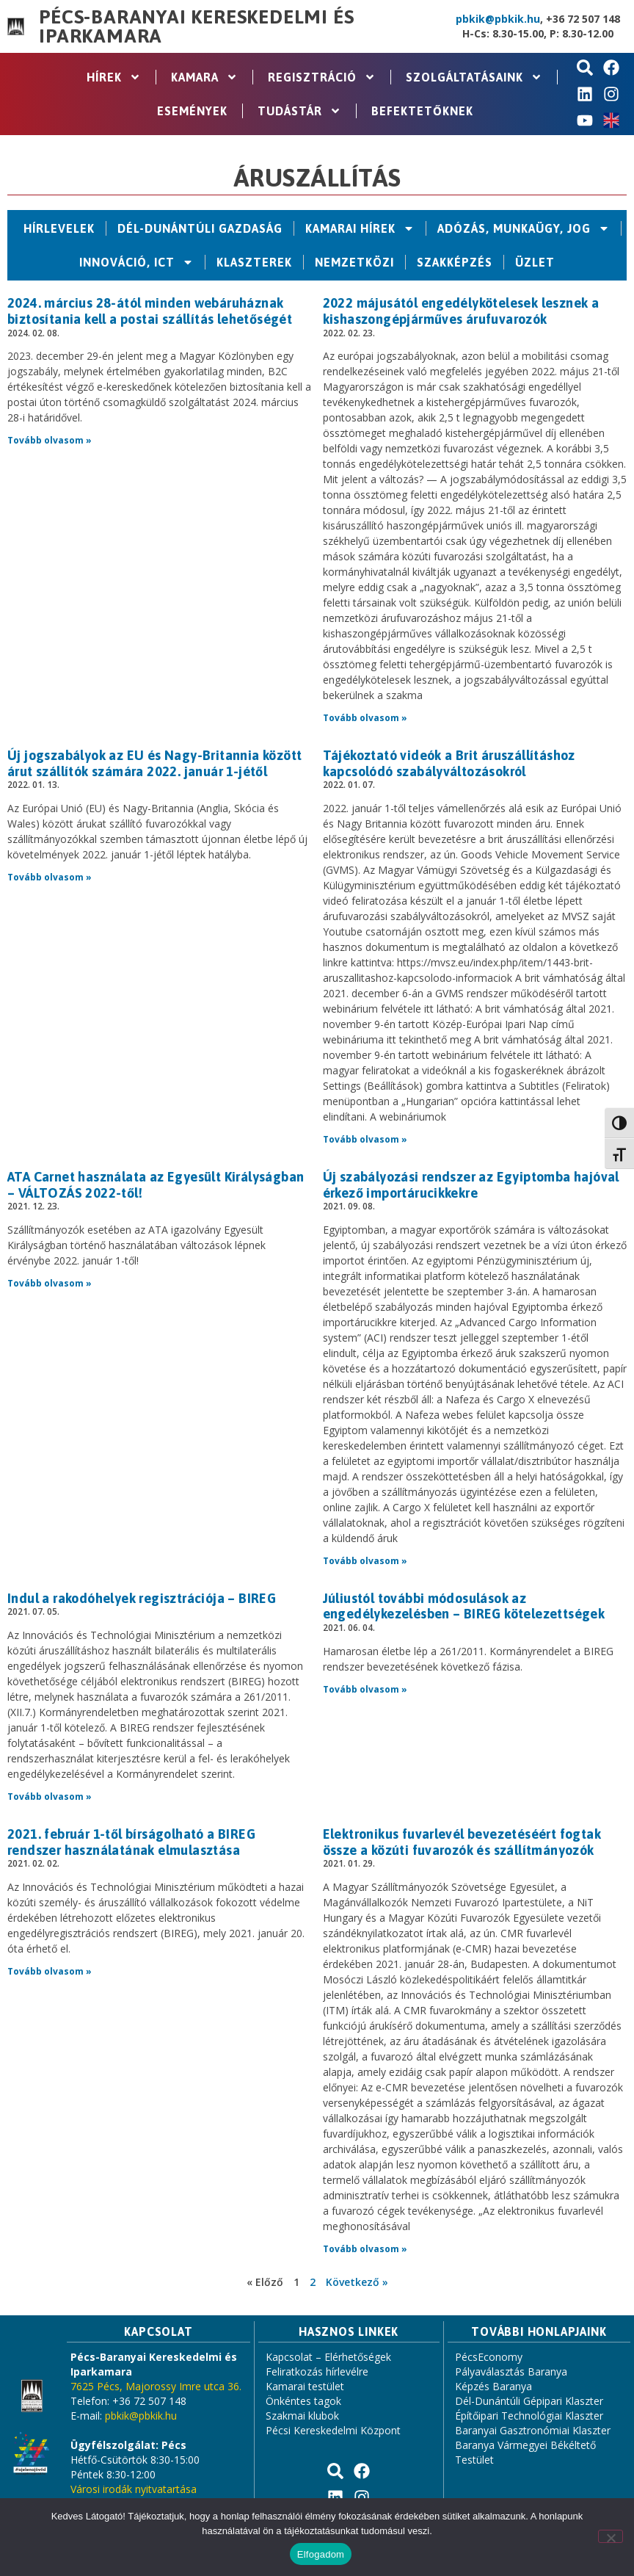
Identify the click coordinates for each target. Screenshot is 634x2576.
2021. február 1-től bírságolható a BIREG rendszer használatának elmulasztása (131, 1842)
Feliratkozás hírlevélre (317, 2371)
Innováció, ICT (136, 262)
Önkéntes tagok (303, 2401)
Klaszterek (254, 262)
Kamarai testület (305, 2386)
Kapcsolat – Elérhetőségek (328, 2357)
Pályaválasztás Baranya (511, 2371)
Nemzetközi (354, 262)
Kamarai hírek (360, 228)
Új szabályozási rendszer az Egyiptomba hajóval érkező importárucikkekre (471, 1185)
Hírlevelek (59, 228)
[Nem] (610, 2536)
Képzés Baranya (493, 2386)
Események (192, 110)
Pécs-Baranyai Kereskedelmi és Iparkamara (196, 26)
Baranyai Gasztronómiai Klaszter (533, 2430)
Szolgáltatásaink (474, 77)
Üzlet (535, 262)
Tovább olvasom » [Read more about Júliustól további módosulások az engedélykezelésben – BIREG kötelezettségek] (365, 1689)
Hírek (114, 77)
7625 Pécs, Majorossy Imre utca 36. (155, 2386)
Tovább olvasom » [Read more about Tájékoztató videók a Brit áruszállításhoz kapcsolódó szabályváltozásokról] (365, 1139)
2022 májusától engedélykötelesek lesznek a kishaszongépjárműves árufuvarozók (461, 311)
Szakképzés (454, 262)
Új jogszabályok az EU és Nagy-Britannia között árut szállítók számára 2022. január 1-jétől (154, 763)
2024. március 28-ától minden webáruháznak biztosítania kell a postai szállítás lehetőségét (149, 311)
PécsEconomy (488, 2357)
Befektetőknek (422, 110)
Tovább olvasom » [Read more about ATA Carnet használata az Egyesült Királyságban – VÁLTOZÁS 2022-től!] (49, 1283)
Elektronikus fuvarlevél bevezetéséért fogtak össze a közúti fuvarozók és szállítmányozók (462, 1842)
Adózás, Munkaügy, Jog (523, 228)
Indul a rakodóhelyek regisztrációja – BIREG (141, 1598)
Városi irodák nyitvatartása (133, 2489)
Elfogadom (320, 2554)
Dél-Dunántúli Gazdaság (200, 228)
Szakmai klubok (302, 2416)
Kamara (204, 77)
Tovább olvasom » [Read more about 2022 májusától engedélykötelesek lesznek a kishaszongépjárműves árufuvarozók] (365, 718)
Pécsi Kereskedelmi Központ (333, 2430)
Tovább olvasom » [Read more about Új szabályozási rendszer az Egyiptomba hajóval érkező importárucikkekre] (365, 1561)
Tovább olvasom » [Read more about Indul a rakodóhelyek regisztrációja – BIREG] (49, 1796)
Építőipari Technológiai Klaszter (529, 2416)
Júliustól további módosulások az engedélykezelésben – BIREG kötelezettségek (464, 1606)
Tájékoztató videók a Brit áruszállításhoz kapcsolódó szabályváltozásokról (449, 763)
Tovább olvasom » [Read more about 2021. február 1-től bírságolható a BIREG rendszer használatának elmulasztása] (49, 1971)
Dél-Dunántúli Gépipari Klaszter (529, 2401)
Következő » (357, 2282)
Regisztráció (322, 77)
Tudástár (299, 111)
